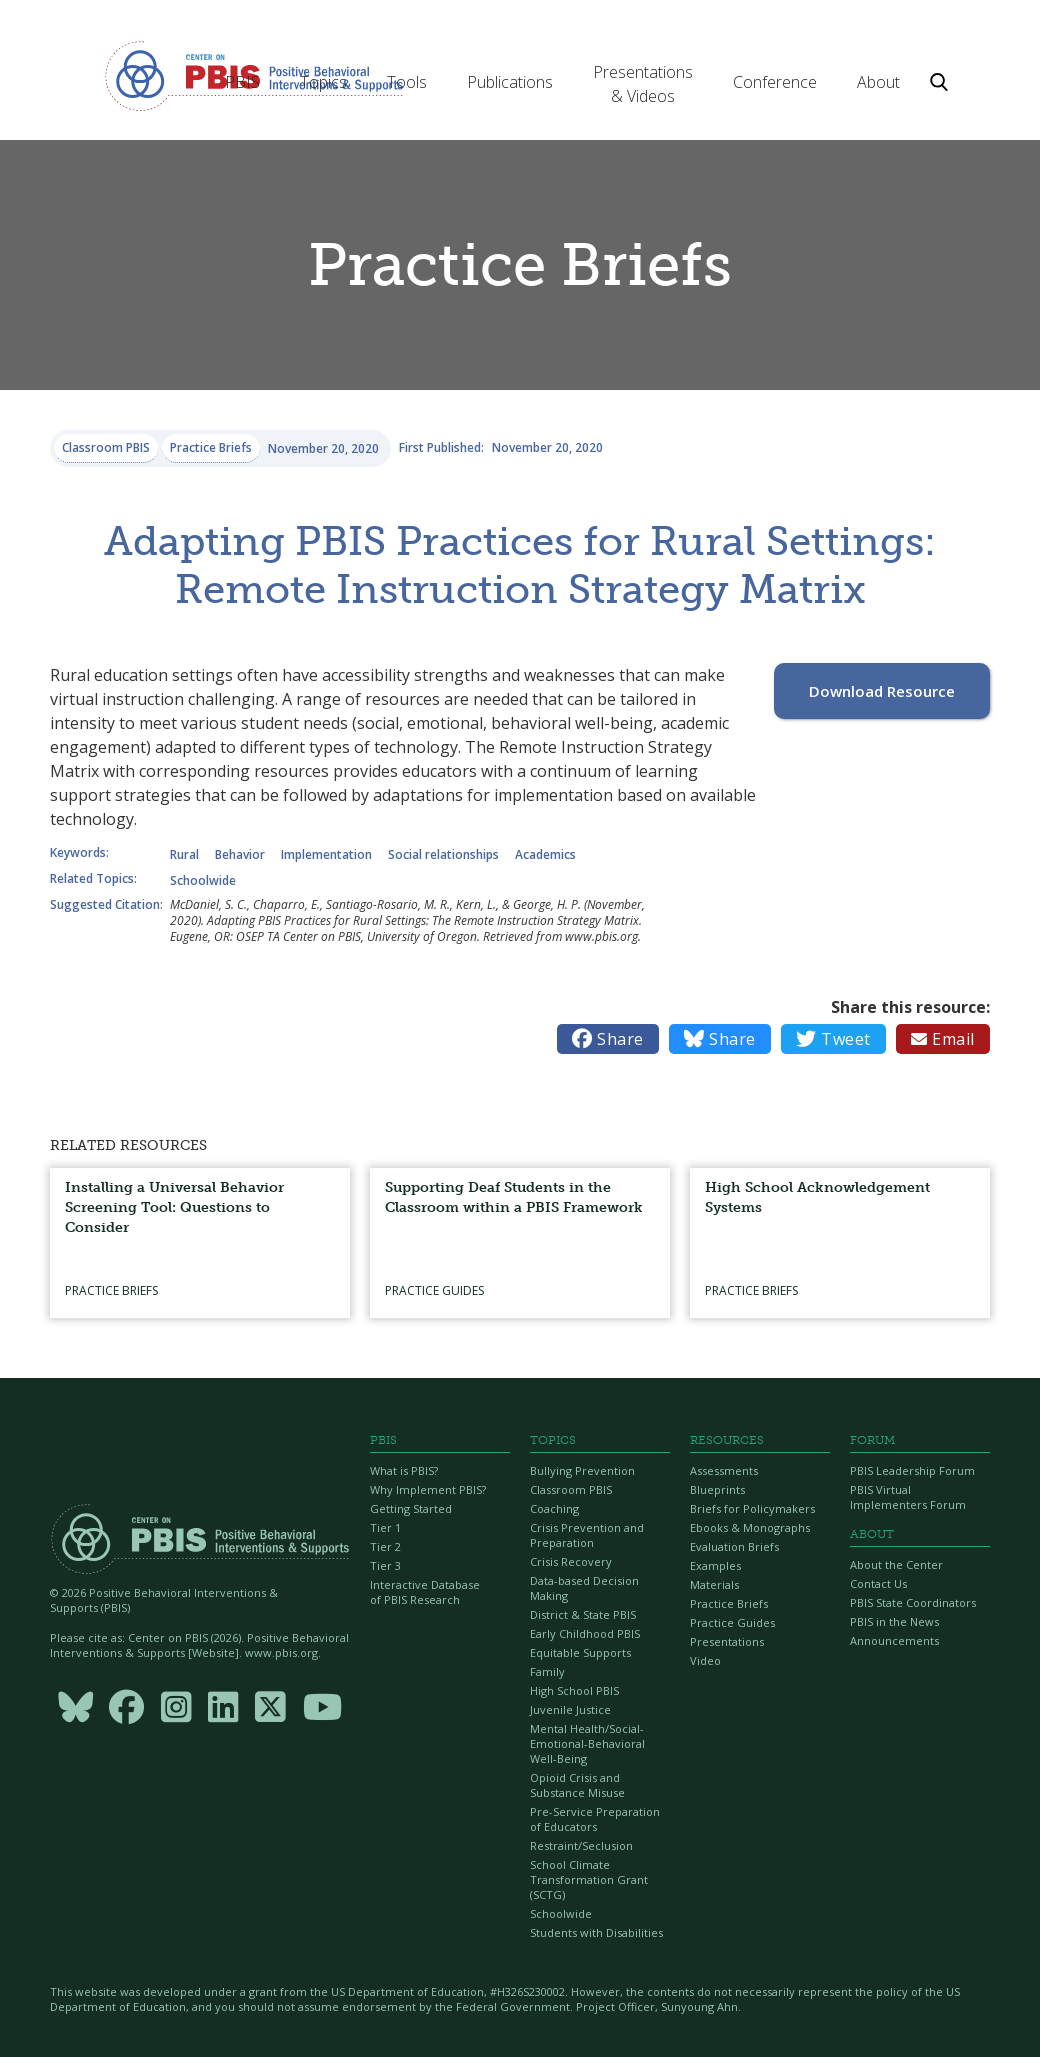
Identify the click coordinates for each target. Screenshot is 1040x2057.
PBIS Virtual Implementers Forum (908, 1497)
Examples (715, 1565)
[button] (242, 82)
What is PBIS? (404, 1470)
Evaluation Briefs (734, 1546)
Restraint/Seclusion (581, 1845)
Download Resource (882, 691)
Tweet (833, 1039)
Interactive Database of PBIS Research (425, 1592)
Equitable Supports (580, 1652)
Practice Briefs (729, 1603)
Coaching (554, 1508)
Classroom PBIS (571, 1489)
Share (608, 1039)
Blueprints (717, 1489)
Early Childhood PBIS (585, 1633)
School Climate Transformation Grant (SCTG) (589, 1879)
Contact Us (878, 1583)
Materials (714, 1584)
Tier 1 (385, 1527)
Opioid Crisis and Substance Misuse (577, 1785)
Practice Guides (732, 1622)
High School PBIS (574, 1690)
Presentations (727, 1641)
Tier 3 (385, 1565)
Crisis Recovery (571, 1561)
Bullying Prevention (582, 1470)
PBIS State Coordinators (913, 1602)
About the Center (896, 1564)
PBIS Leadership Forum (912, 1470)
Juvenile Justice (570, 1709)
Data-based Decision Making (584, 1588)
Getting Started (411, 1508)
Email (943, 1039)
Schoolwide (561, 1913)
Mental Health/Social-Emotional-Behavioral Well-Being (587, 1743)
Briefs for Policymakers (752, 1508)
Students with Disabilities (596, 1932)
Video (705, 1660)
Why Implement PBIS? (428, 1489)
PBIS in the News (894, 1621)
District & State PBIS (583, 1614)
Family (547, 1671)
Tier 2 (385, 1546)
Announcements (894, 1640)
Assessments (724, 1470)
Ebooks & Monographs (750, 1527)
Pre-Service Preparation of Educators (595, 1819)
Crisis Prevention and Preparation (587, 1535)
